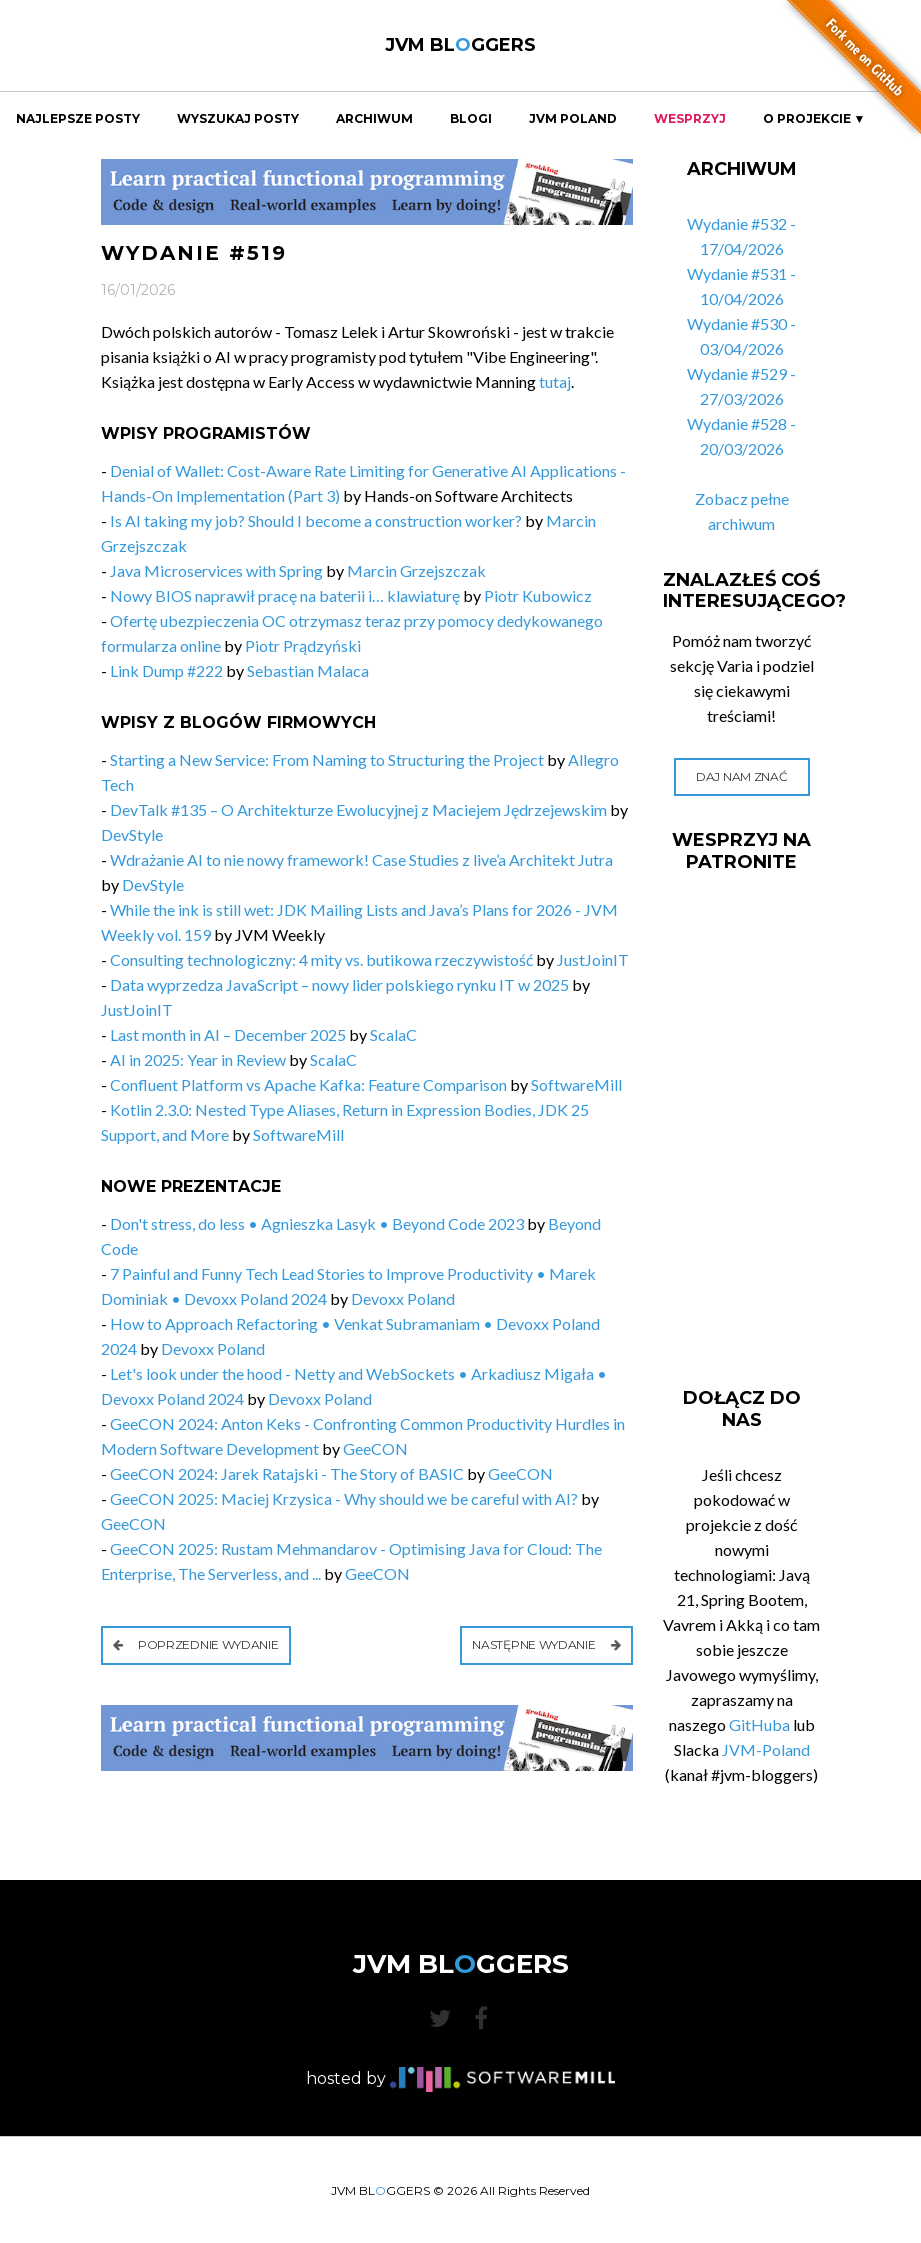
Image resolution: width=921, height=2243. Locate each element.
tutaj (555, 381)
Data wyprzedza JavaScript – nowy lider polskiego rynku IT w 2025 (339, 984)
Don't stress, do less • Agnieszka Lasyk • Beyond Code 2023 (317, 1223)
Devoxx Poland (403, 1298)
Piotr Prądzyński (303, 645)
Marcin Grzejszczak (416, 570)
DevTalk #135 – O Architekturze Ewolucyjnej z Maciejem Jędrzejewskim (358, 809)
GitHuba (759, 1724)
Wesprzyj (690, 119)
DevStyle (132, 834)
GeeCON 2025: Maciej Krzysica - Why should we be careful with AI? (344, 1498)
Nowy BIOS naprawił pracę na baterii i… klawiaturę (285, 595)
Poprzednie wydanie (196, 1644)
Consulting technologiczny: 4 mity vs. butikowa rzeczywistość (321, 959)
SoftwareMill (576, 1084)
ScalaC (393, 1034)
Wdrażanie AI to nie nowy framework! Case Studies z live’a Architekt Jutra (361, 859)
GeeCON (375, 1448)
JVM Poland (573, 119)
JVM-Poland (766, 1749)
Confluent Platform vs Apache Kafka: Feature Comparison (308, 1084)
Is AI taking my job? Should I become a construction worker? (316, 520)
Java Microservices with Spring (216, 570)
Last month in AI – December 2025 (228, 1034)
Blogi (471, 119)
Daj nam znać (741, 776)
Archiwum (374, 119)
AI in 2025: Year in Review (198, 1059)
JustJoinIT (593, 959)
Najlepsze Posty (78, 119)
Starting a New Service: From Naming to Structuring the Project (327, 759)
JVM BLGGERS (460, 45)
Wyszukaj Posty (238, 119)
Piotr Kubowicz (538, 595)
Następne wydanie (546, 1644)
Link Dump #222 (166, 670)
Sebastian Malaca (308, 670)
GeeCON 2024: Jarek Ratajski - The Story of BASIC (287, 1473)
